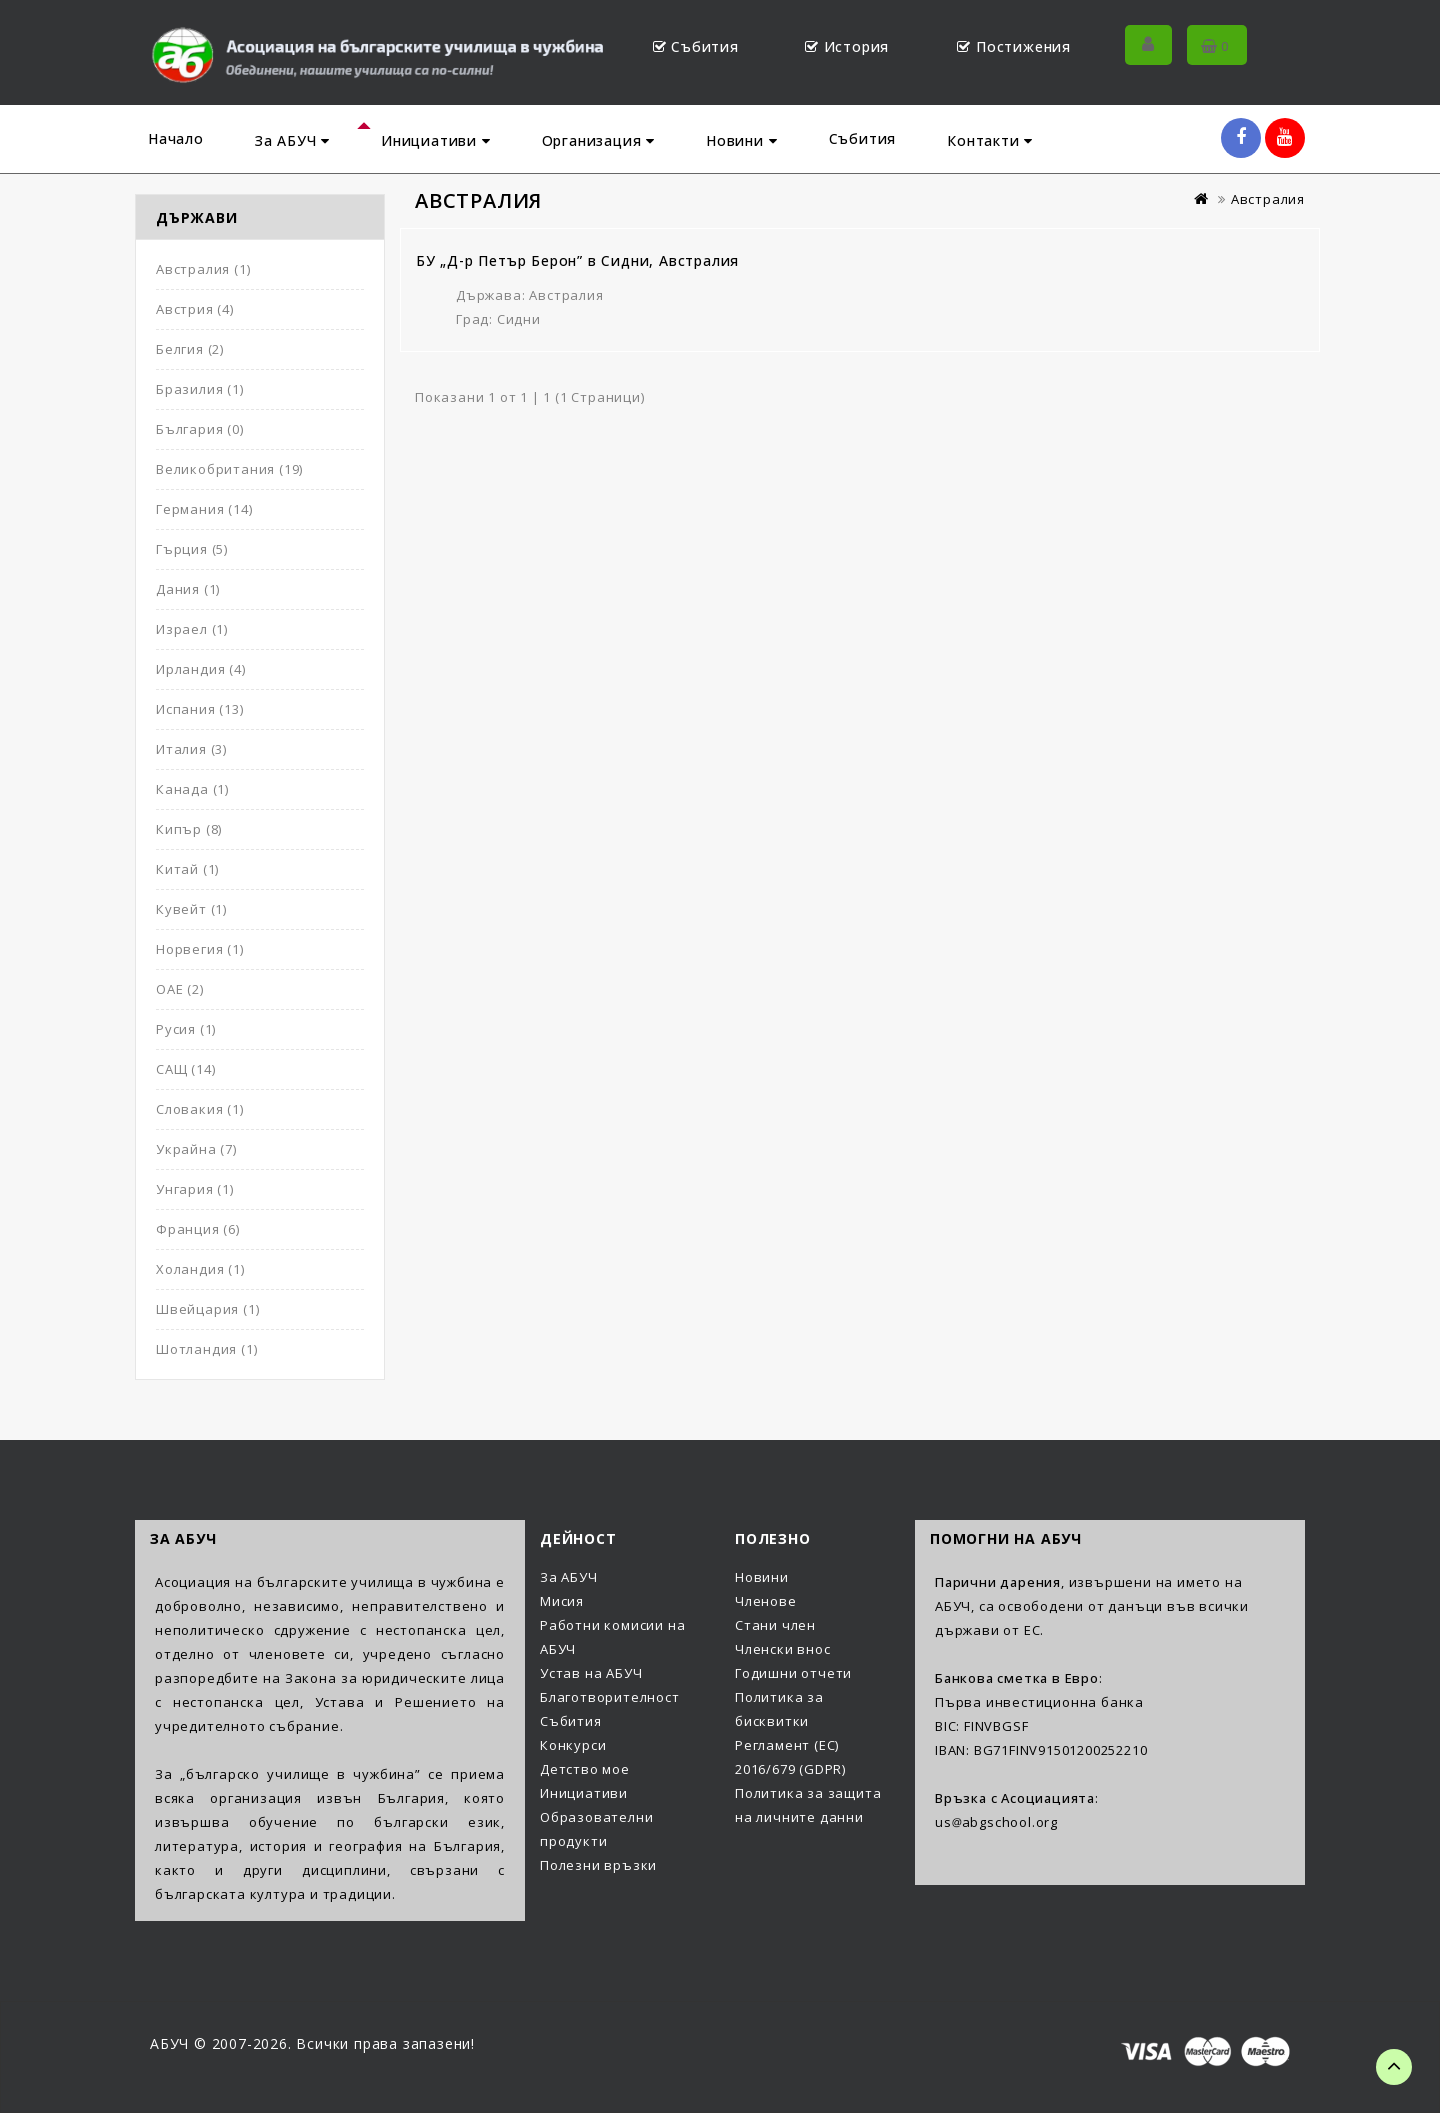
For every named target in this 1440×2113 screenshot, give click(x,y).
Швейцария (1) (207, 1309)
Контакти (990, 140)
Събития (863, 138)
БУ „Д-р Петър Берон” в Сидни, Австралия (577, 260)
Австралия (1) (203, 269)
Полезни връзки (598, 1865)
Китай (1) (187, 869)
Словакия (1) (200, 1109)
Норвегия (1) (200, 949)
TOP (1394, 2067)
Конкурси (573, 1745)
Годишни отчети (793, 1673)
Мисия (562, 1601)
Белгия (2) (190, 349)
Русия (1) (186, 1029)
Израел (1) (192, 629)
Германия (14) (204, 509)
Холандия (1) (200, 1269)
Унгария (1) (195, 1189)
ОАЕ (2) (180, 989)
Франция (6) (198, 1229)
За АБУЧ (292, 140)
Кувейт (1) (191, 909)
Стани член (775, 1625)
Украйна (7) (196, 1149)
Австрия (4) (195, 309)
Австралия (1268, 199)
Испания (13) (200, 709)
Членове (766, 1601)
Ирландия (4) (201, 669)
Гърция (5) (192, 549)
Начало (176, 138)
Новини (741, 140)
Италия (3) (191, 749)
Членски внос (783, 1649)
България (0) (200, 429)
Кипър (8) (189, 829)
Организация (598, 140)
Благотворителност (610, 1697)
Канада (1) (192, 789)
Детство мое (585, 1769)
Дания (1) (188, 589)
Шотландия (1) (206, 1349)
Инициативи (436, 140)
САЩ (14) (185, 1069)
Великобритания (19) (229, 469)
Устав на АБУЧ (591, 1673)
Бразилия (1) (200, 389)
